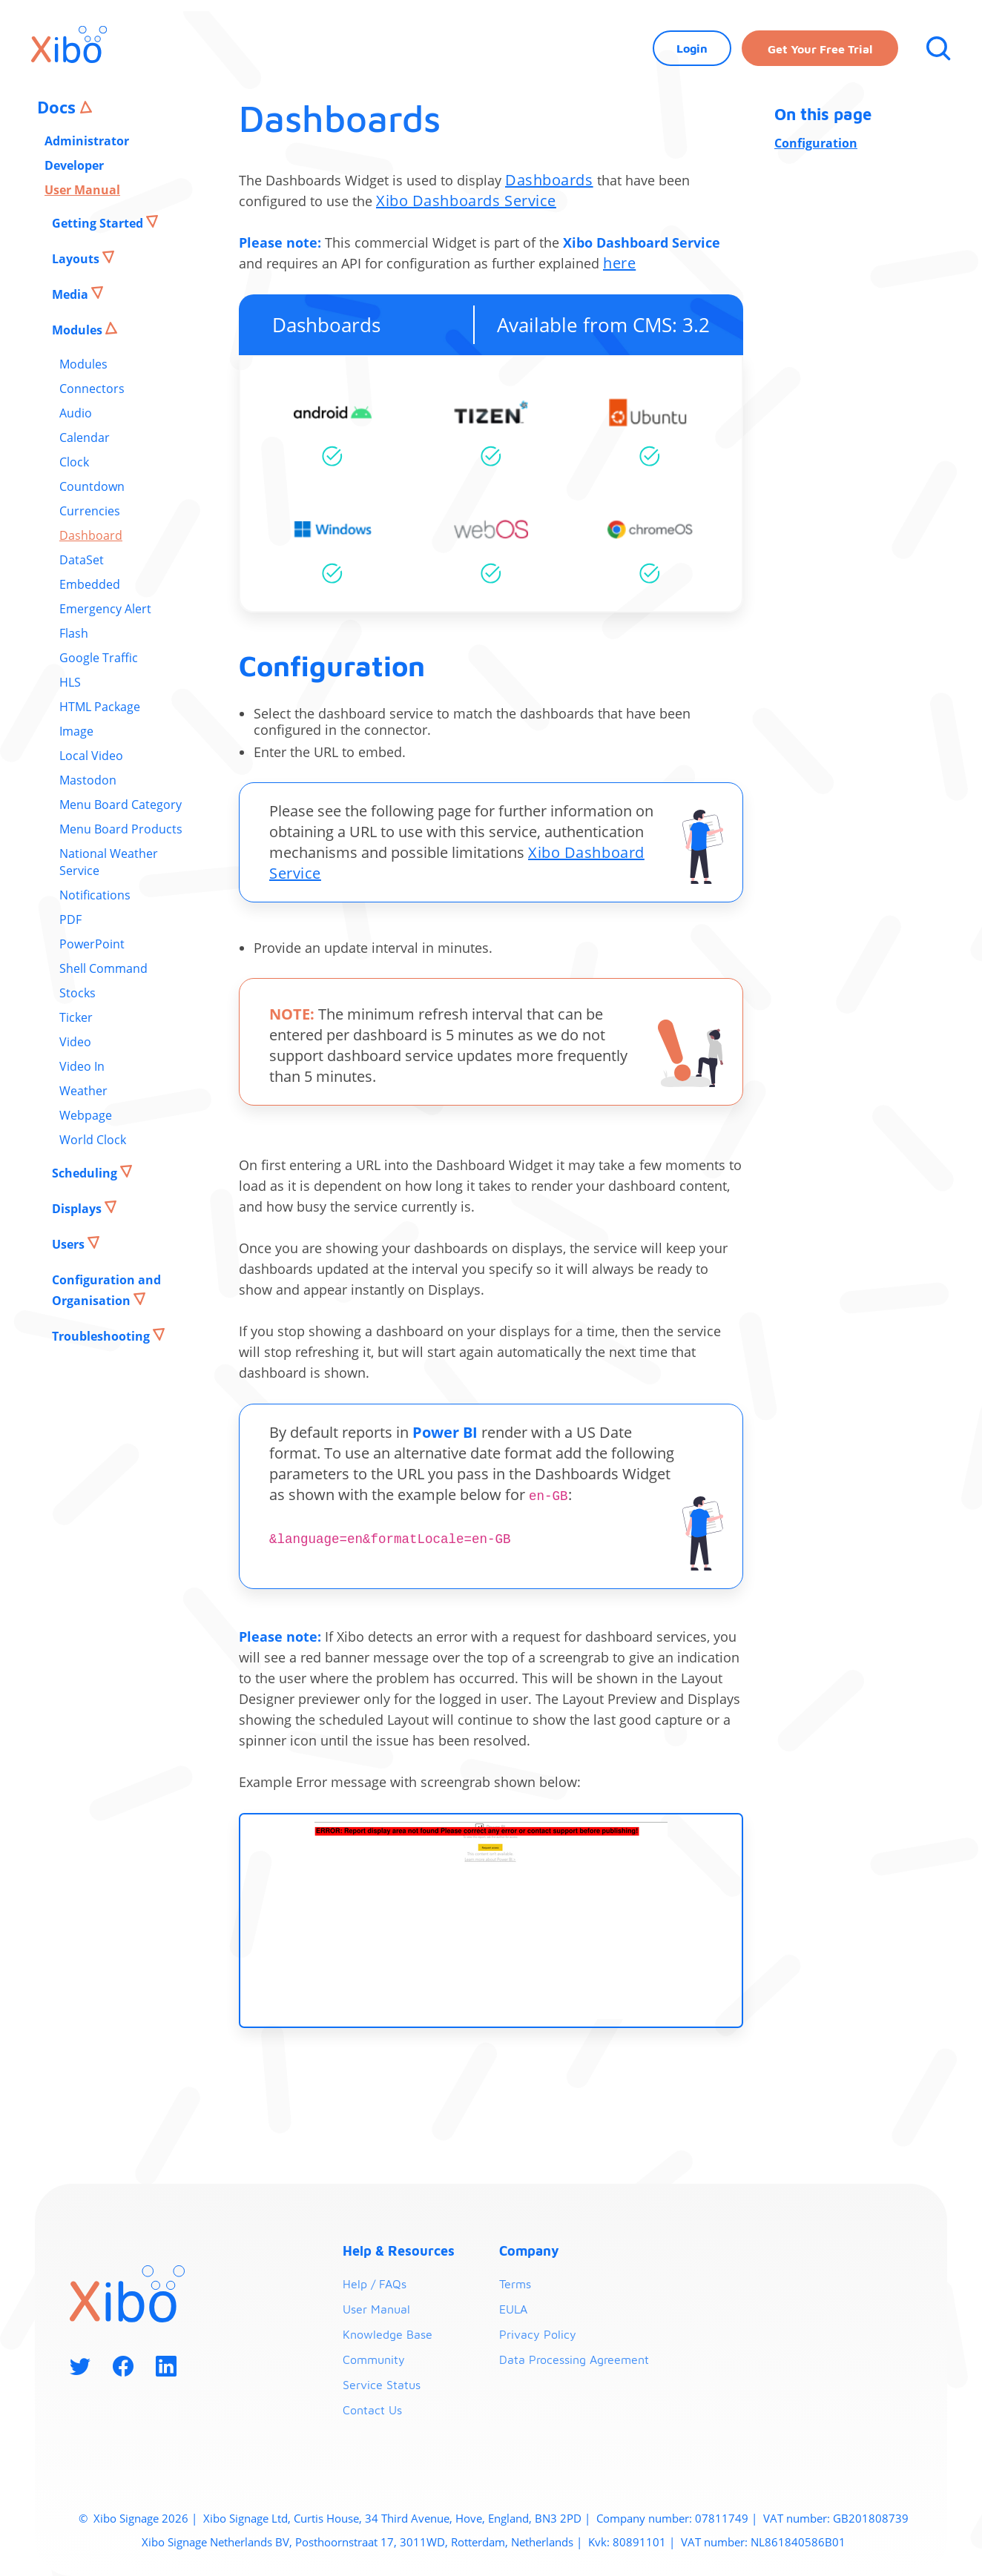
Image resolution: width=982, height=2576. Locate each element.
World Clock (92, 1140)
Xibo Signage (124, 2518)
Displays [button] (78, 1209)
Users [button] (70, 1244)
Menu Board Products (120, 829)
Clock (74, 462)
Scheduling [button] (86, 1173)
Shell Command (103, 968)
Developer (74, 165)
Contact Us (372, 2410)
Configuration (815, 143)
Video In (82, 1066)
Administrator (87, 141)
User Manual (82, 190)
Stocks (77, 993)
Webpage (85, 1115)
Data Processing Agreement (574, 2359)
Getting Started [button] (99, 223)
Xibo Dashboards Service (466, 201)
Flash (73, 633)
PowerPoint (92, 944)
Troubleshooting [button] (102, 1336)
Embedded (89, 584)
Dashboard (90, 535)
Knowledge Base (387, 2334)
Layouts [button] (77, 259)
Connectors (92, 388)
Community (374, 2359)
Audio (75, 413)
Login (692, 48)
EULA (513, 2309)
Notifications (95, 895)
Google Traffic (98, 658)
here (619, 263)
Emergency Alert (105, 609)
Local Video (91, 755)
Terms (515, 2284)
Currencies (89, 511)
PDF (70, 919)
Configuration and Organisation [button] (106, 1290)
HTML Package (99, 707)
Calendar (84, 437)
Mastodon (87, 780)
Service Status (382, 2384)
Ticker (76, 1017)
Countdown (92, 486)
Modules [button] (78, 330)
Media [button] (71, 294)
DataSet (81, 560)
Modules (83, 364)
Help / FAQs (374, 2284)
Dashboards (549, 180)
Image (76, 731)
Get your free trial (820, 49)
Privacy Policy (537, 2334)
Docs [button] (58, 106)
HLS (70, 682)
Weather (83, 1091)
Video (75, 1042)
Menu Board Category (120, 804)
